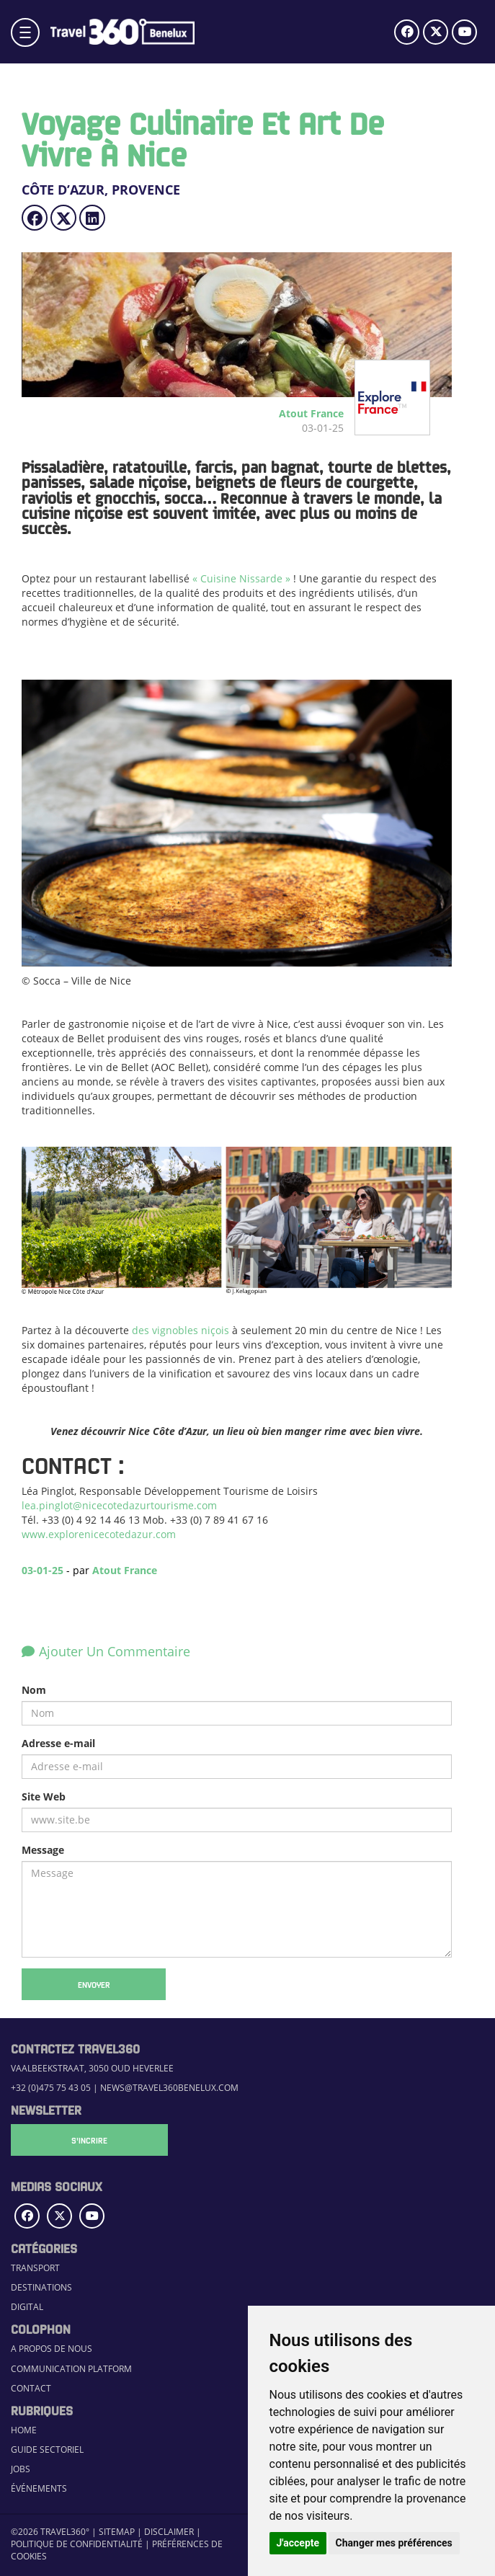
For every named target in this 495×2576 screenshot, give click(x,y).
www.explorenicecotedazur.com (99, 1534)
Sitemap (117, 2532)
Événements (39, 2488)
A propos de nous (51, 2348)
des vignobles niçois (180, 1330)
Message (43, 1850)
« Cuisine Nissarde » (241, 578)
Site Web (44, 1796)
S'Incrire (83, 2140)
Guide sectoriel (47, 2449)
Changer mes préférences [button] (394, 2543)
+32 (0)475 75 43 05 (51, 2088)
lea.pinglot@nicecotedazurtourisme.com (119, 1505)
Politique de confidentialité (77, 2544)
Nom (34, 1690)
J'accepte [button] (298, 2543)
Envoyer (94, 1984)
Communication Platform (71, 2369)
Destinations (41, 2287)
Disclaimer (169, 2532)
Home (24, 2430)
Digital (27, 2307)
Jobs (20, 2469)
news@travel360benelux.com (169, 2088)
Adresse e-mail (58, 1743)
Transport (35, 2268)
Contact (31, 2388)
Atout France (124, 1570)
